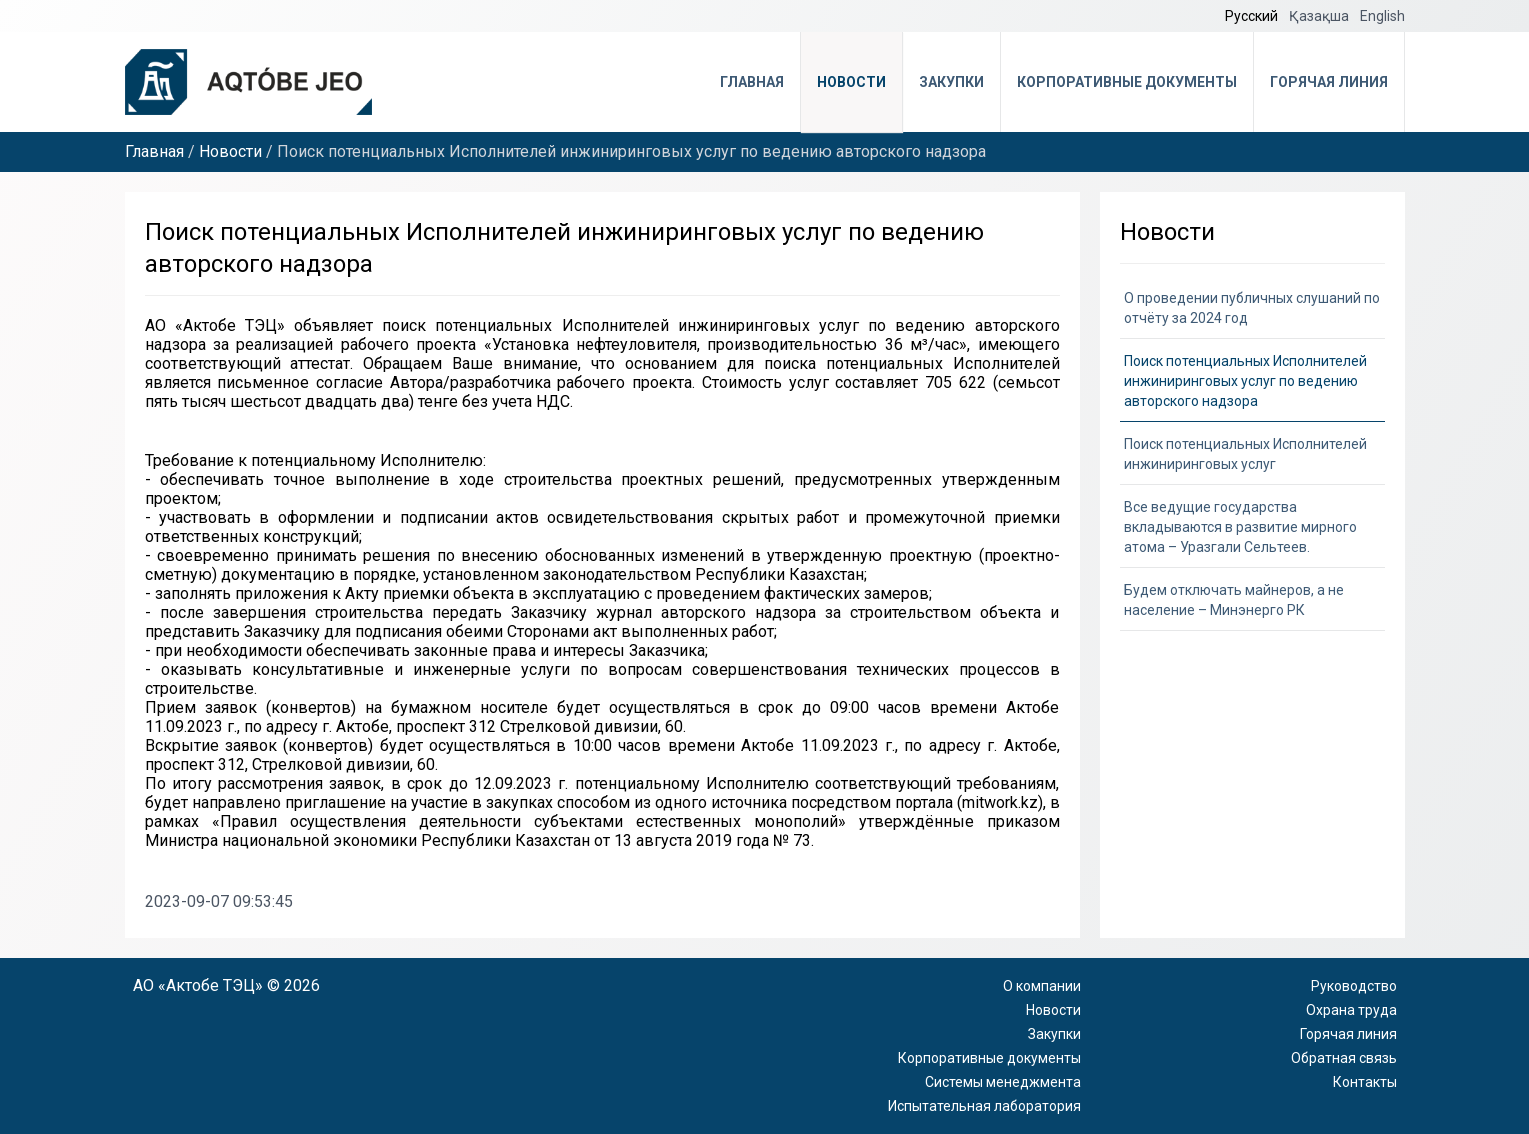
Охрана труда (1351, 1010)
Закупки (951, 82)
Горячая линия (1329, 82)
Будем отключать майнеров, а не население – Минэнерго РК (1234, 600)
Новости (851, 82)
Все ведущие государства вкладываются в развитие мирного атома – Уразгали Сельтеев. (1240, 527)
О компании (1042, 986)
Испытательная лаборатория (984, 1106)
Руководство (1354, 986)
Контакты (1365, 1082)
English (1382, 16)
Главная (752, 82)
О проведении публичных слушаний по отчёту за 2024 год (1252, 308)
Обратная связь (1344, 1058)
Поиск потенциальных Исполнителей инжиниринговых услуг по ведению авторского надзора (1245, 381)
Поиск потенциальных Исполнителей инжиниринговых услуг (1245, 454)
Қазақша (1320, 16)
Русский (1253, 16)
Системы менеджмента (1003, 1082)
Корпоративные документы (1127, 82)
